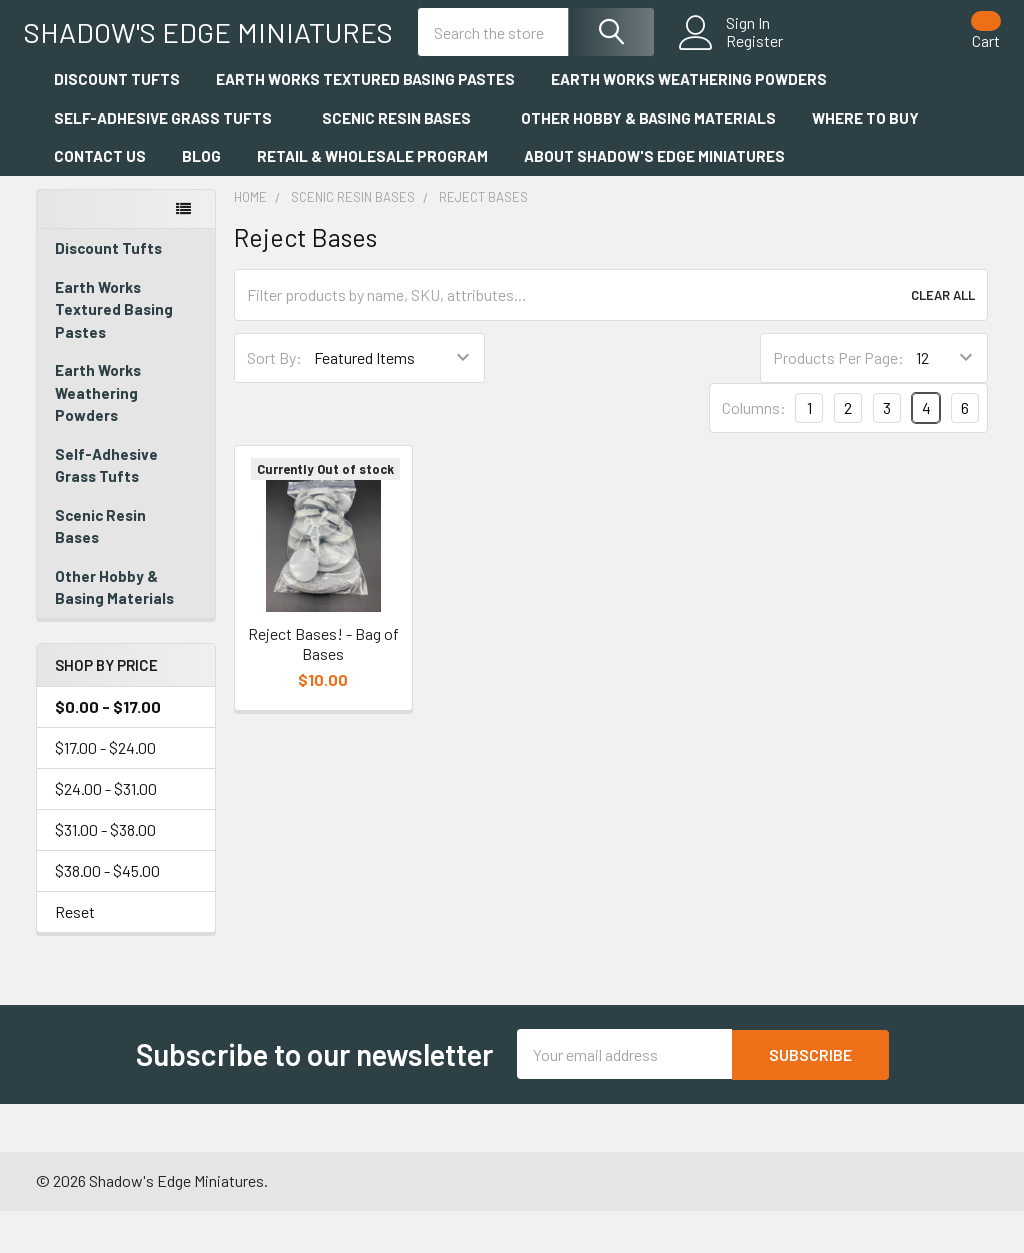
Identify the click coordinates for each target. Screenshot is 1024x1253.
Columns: (754, 450)
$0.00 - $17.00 (108, 749)
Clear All (943, 338)
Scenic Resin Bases (403, 161)
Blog (201, 199)
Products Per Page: (838, 400)
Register (742, 64)
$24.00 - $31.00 (106, 831)
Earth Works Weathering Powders (689, 122)
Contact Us (100, 199)
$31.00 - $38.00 (105, 872)
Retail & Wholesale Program (372, 199)
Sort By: (274, 400)
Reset (75, 954)
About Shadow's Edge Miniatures (661, 199)
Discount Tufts (117, 122)
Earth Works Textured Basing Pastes (365, 122)
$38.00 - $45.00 (107, 913)
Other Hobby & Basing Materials (648, 161)
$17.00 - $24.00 (105, 790)
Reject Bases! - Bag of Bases (323, 686)
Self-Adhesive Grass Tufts (170, 161)
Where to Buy (865, 161)
